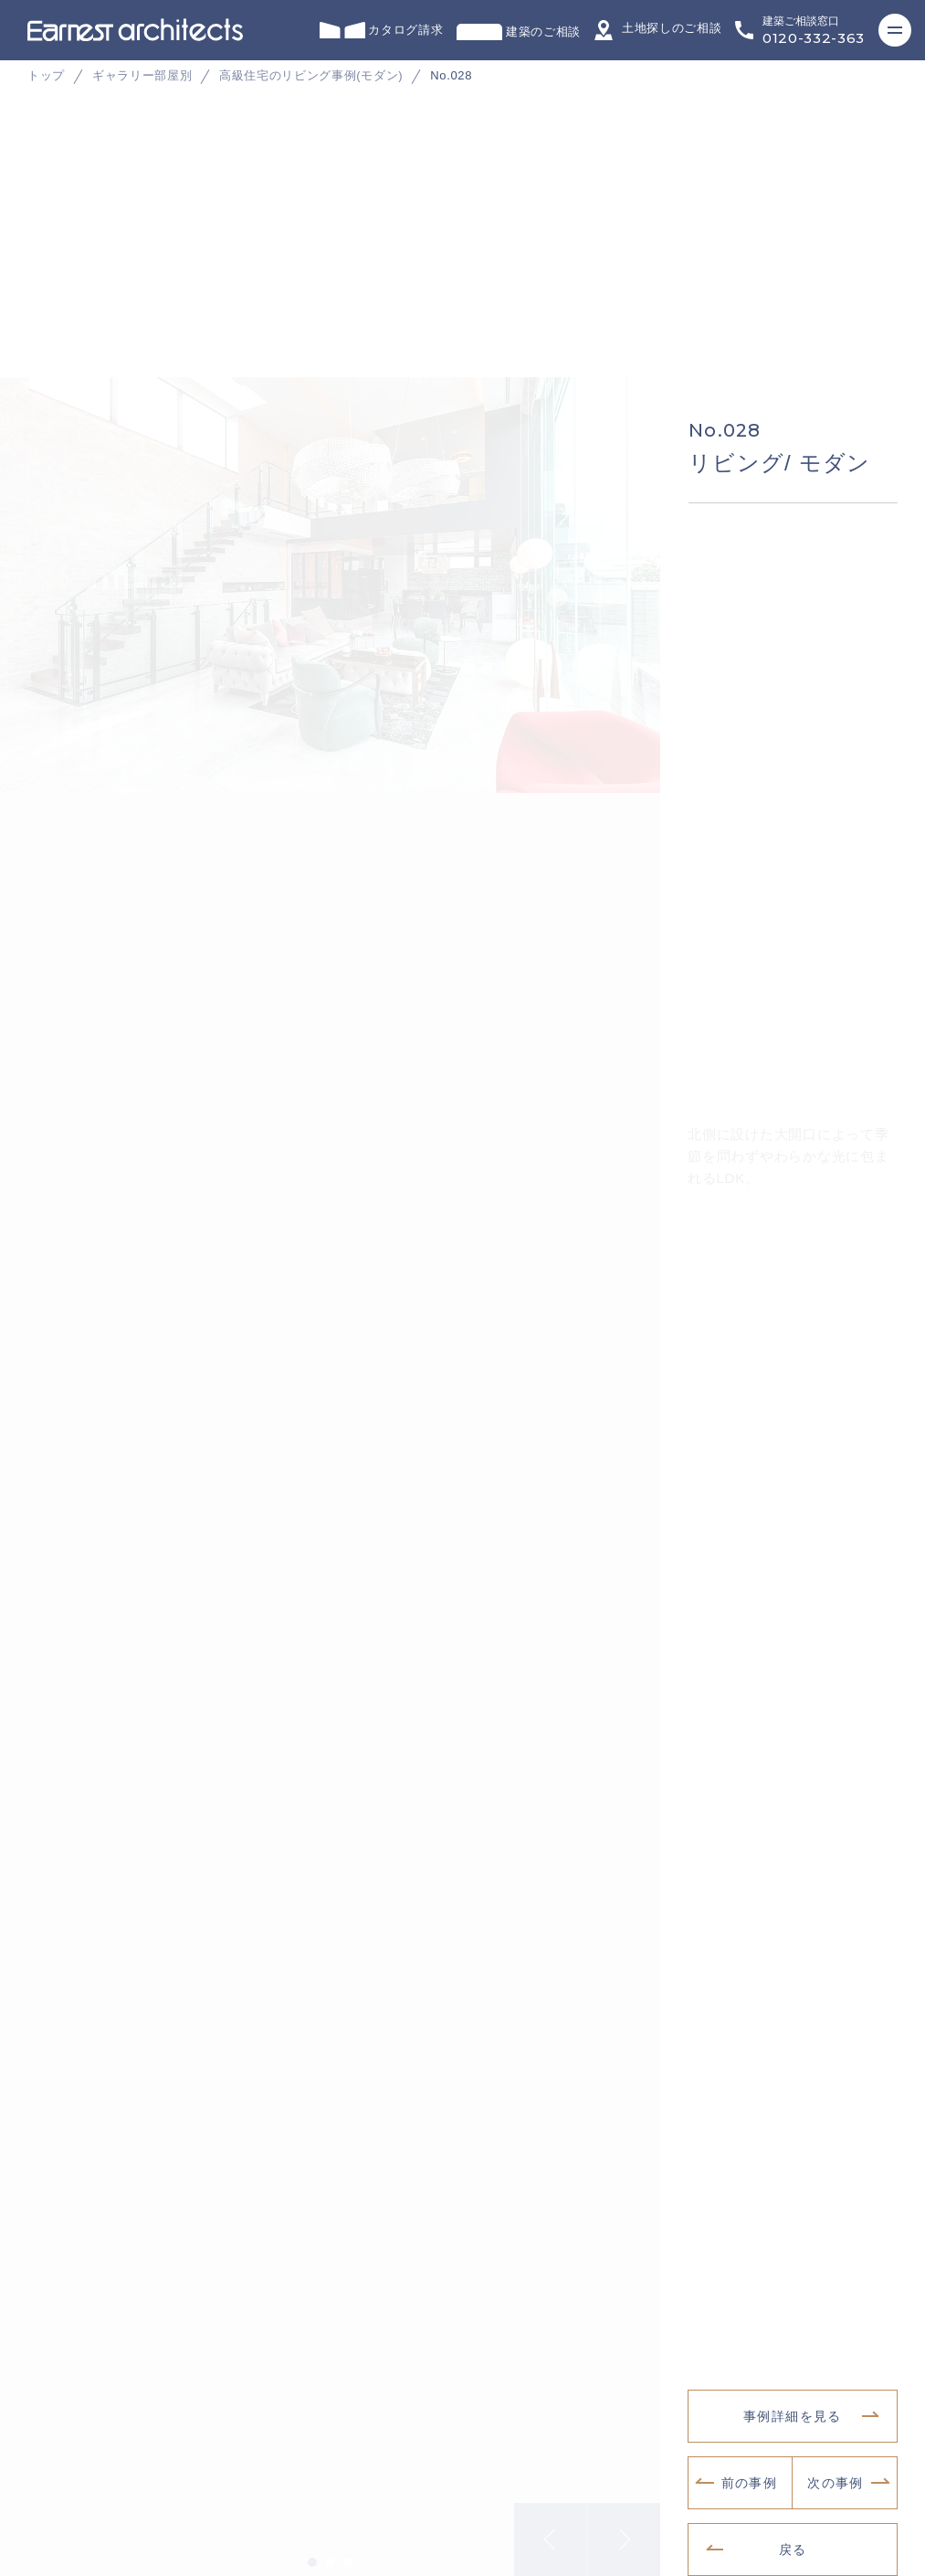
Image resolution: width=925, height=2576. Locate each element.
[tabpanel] (462, 374)
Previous (550, 2527)
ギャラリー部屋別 (142, 75)
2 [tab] (330, 2550)
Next (623, 2527)
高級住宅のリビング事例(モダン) (311, 75)
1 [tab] (312, 2550)
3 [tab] (348, 2550)
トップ (46, 75)
